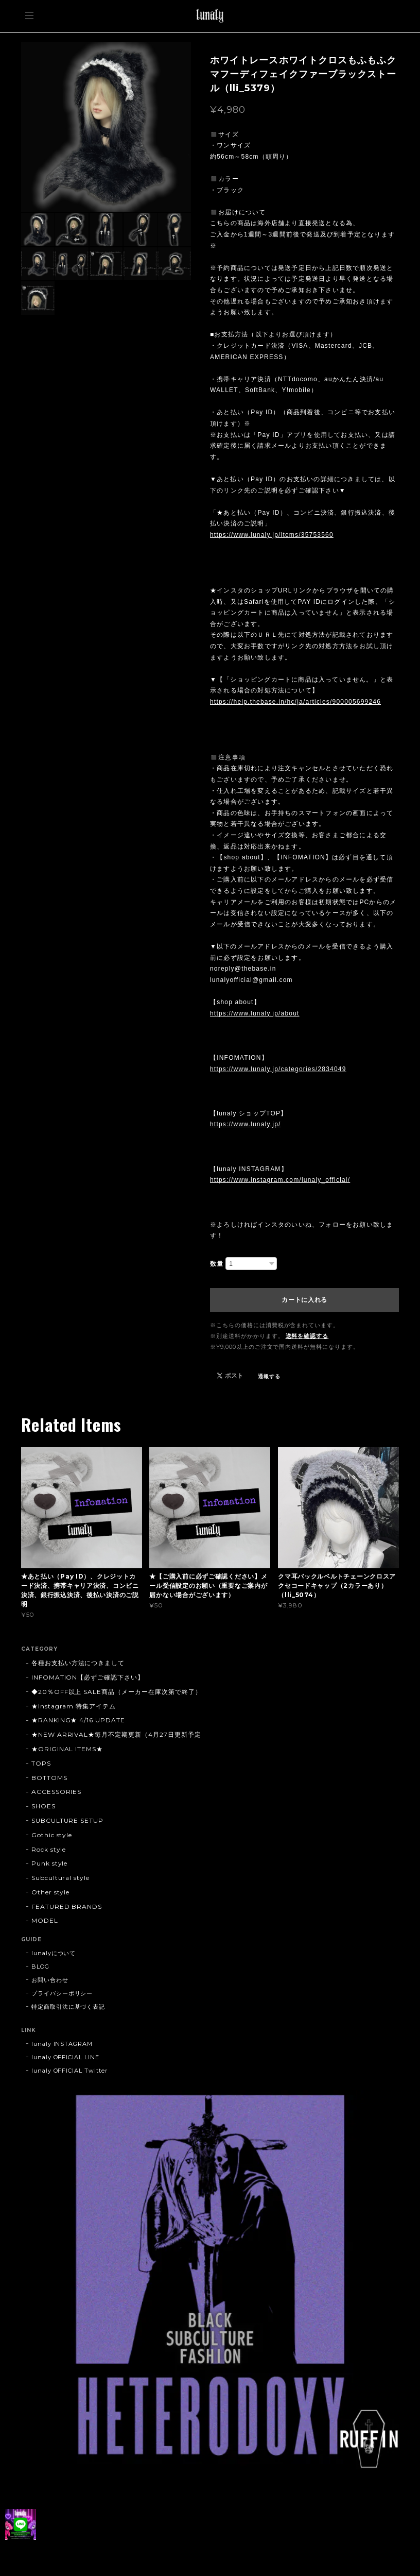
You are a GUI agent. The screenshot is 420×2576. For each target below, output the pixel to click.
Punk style (49, 1863)
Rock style (48, 1849)
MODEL (44, 1920)
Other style (50, 1892)
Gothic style (52, 1835)
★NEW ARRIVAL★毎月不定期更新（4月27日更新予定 (116, 1734)
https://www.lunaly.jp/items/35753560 (272, 534)
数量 (216, 1263)
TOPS (41, 1763)
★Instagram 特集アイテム (73, 1706)
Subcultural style (60, 1878)
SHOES (43, 1806)
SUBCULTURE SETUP (67, 1820)
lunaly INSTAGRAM (62, 2043)
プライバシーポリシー (62, 1993)
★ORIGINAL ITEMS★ (67, 1749)
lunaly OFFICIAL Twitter (69, 2070)
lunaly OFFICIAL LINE (65, 2057)
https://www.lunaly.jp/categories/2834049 (278, 1069)
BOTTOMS (49, 1778)
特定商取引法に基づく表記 (68, 2006)
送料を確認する (307, 1336)
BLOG (40, 1966)
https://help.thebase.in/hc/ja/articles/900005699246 (295, 701)
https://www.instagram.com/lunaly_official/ (280, 1179)
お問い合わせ (49, 1980)
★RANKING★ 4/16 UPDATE (78, 1720)
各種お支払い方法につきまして (78, 1663)
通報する (269, 1376)
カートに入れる (304, 1299)
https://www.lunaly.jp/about (255, 1013)
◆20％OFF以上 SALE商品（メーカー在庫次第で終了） (116, 1692)
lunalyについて (53, 1953)
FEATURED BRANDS (66, 1906)
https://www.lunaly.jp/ (245, 1124)
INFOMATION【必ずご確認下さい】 (87, 1677)
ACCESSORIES (56, 1791)
